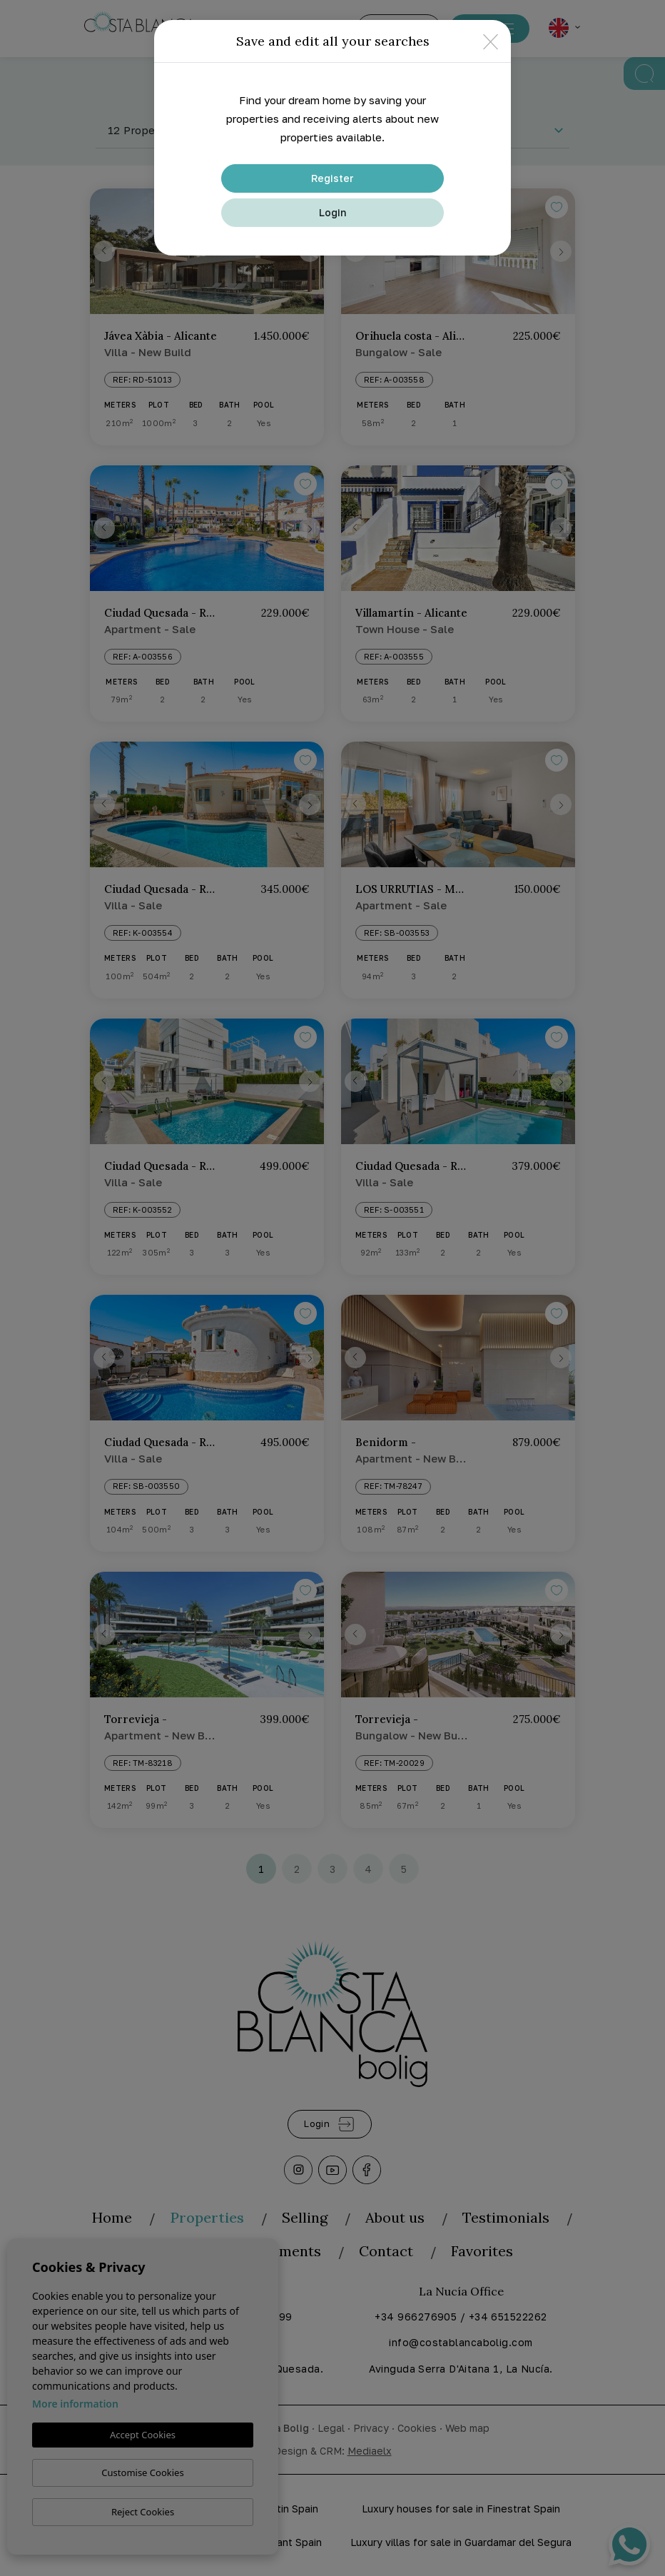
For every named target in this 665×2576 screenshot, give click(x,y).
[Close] (490, 41)
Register (332, 178)
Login (332, 212)
